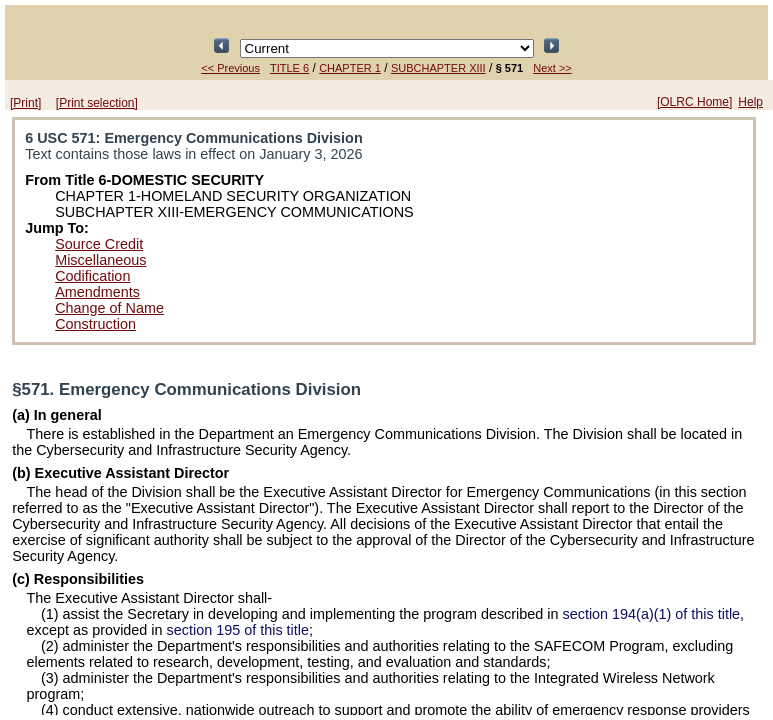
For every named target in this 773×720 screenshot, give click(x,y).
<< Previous (230, 68)
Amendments (97, 292)
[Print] (25, 103)
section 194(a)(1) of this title (652, 614)
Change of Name (109, 308)
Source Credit (99, 244)
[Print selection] (97, 103)
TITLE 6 (289, 68)
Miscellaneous (100, 260)
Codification (92, 276)
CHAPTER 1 (350, 68)
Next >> (552, 68)
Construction (95, 324)
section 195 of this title (238, 630)
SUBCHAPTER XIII (438, 68)
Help (750, 102)
